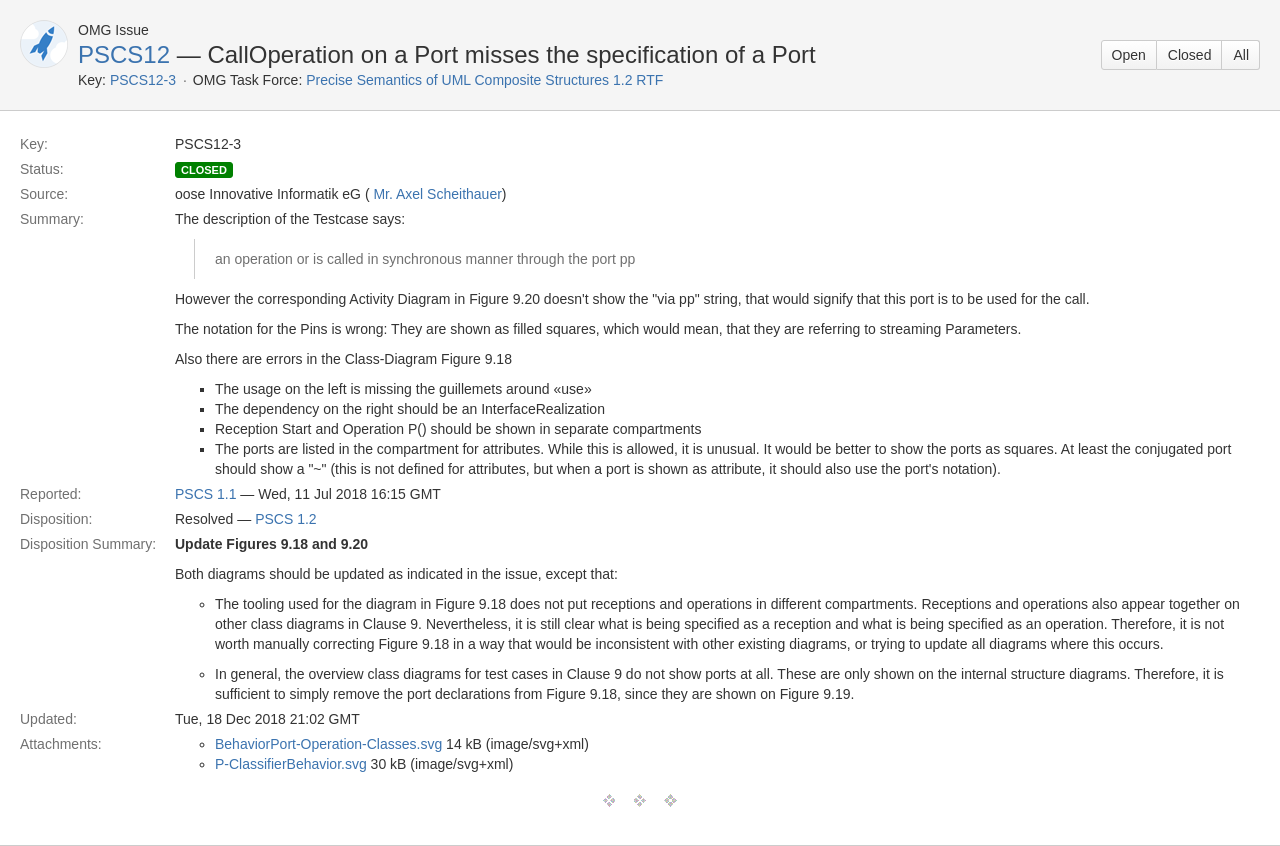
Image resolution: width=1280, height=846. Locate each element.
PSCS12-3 (143, 80)
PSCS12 (124, 54)
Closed (1190, 55)
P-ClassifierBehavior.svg (291, 764)
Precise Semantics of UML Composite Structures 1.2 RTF (484, 80)
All (1241, 55)
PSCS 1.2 (285, 519)
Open (1129, 55)
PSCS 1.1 (205, 494)
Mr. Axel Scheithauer (437, 194)
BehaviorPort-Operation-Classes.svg (328, 744)
